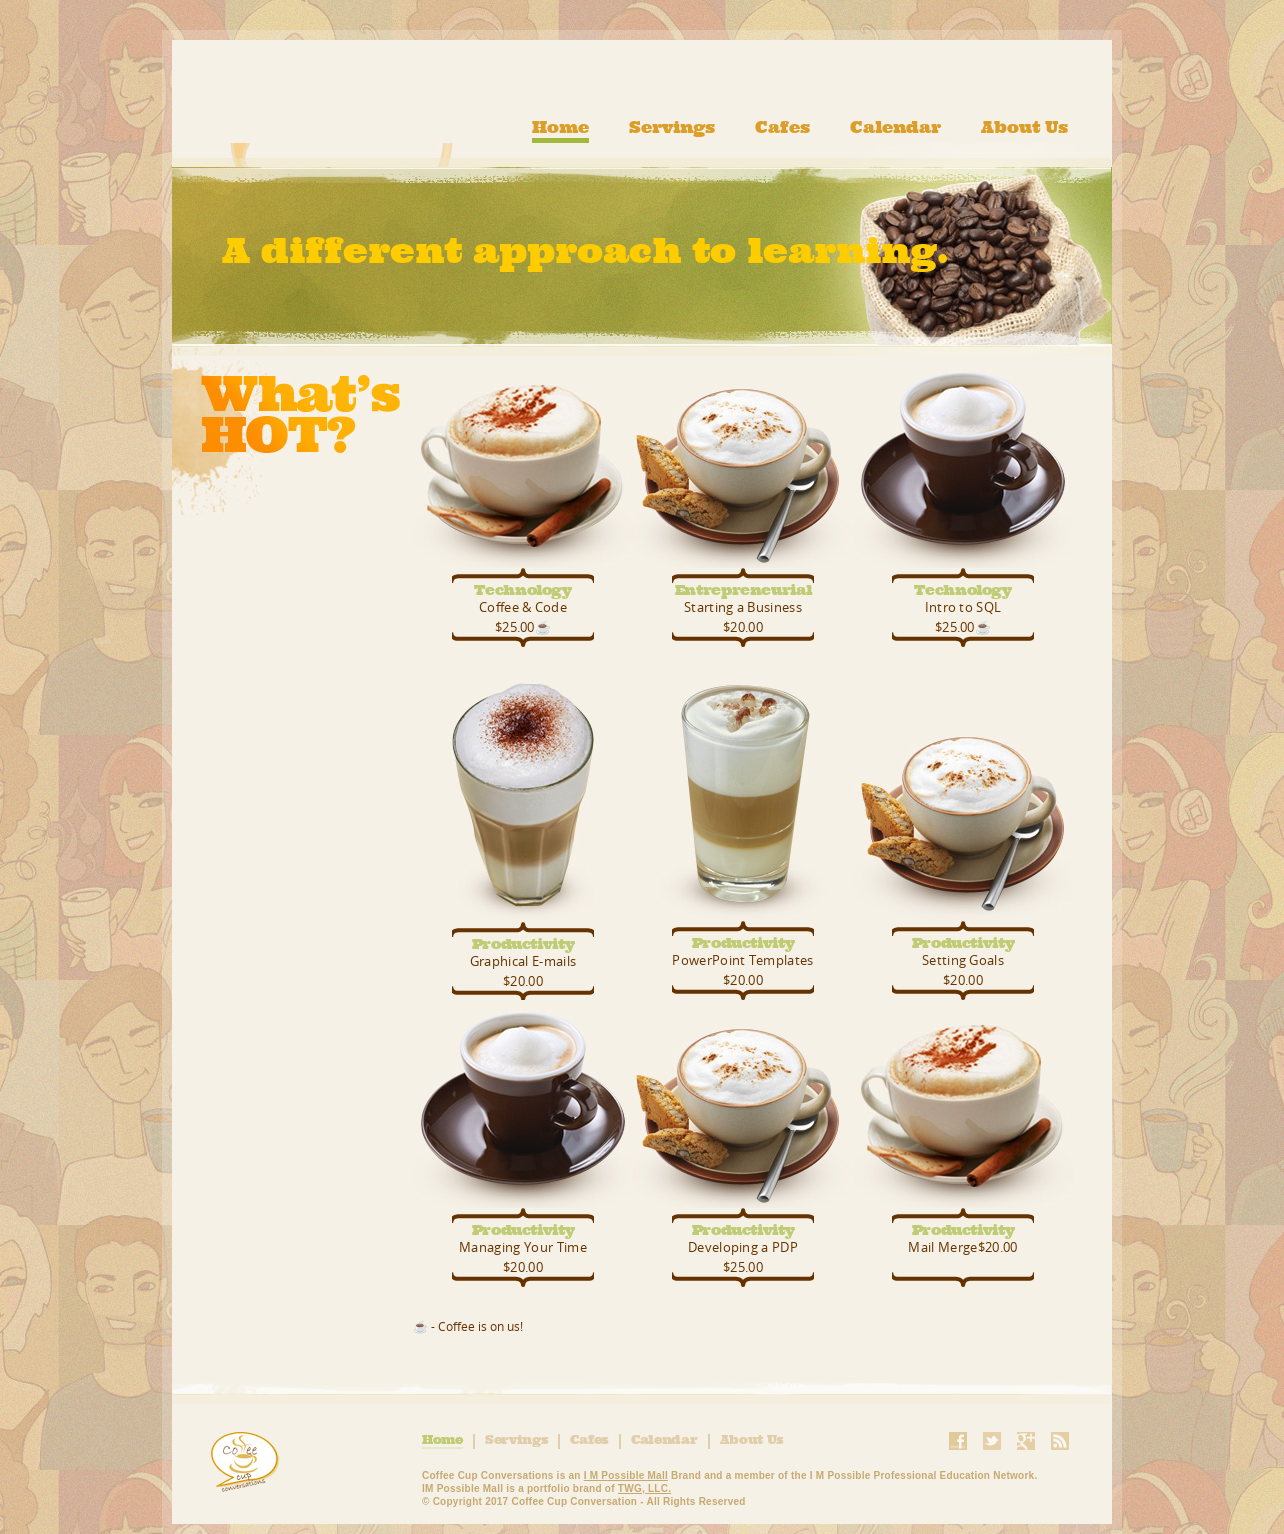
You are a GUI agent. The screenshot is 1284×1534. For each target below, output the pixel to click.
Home (560, 127)
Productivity (523, 943)
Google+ (1026, 1441)
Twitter (992, 1441)
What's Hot (287, 441)
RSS (1060, 1441)
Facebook (958, 1441)
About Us (1024, 127)
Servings (672, 127)
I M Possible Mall (626, 1475)
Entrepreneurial (743, 589)
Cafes (782, 127)
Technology (523, 589)
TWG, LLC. (644, 1488)
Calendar (895, 127)
